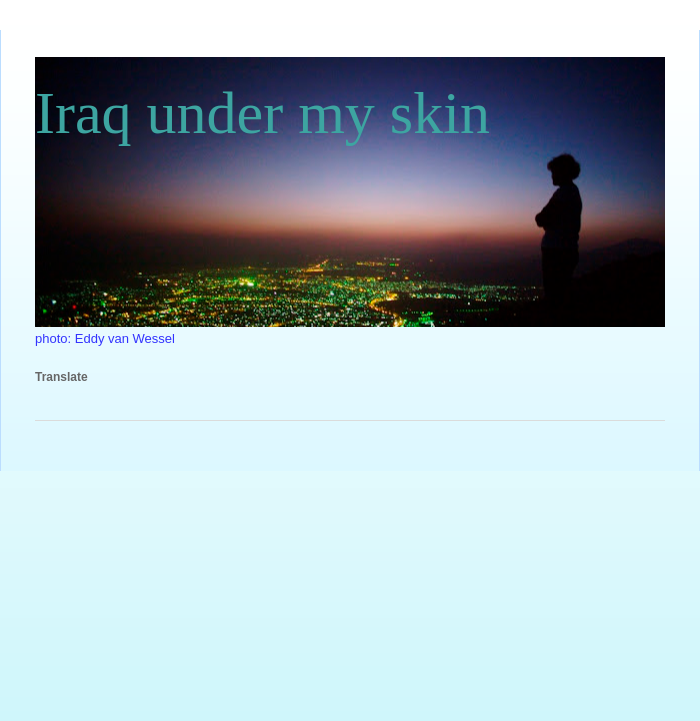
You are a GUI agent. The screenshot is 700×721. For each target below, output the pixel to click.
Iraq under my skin (262, 113)
